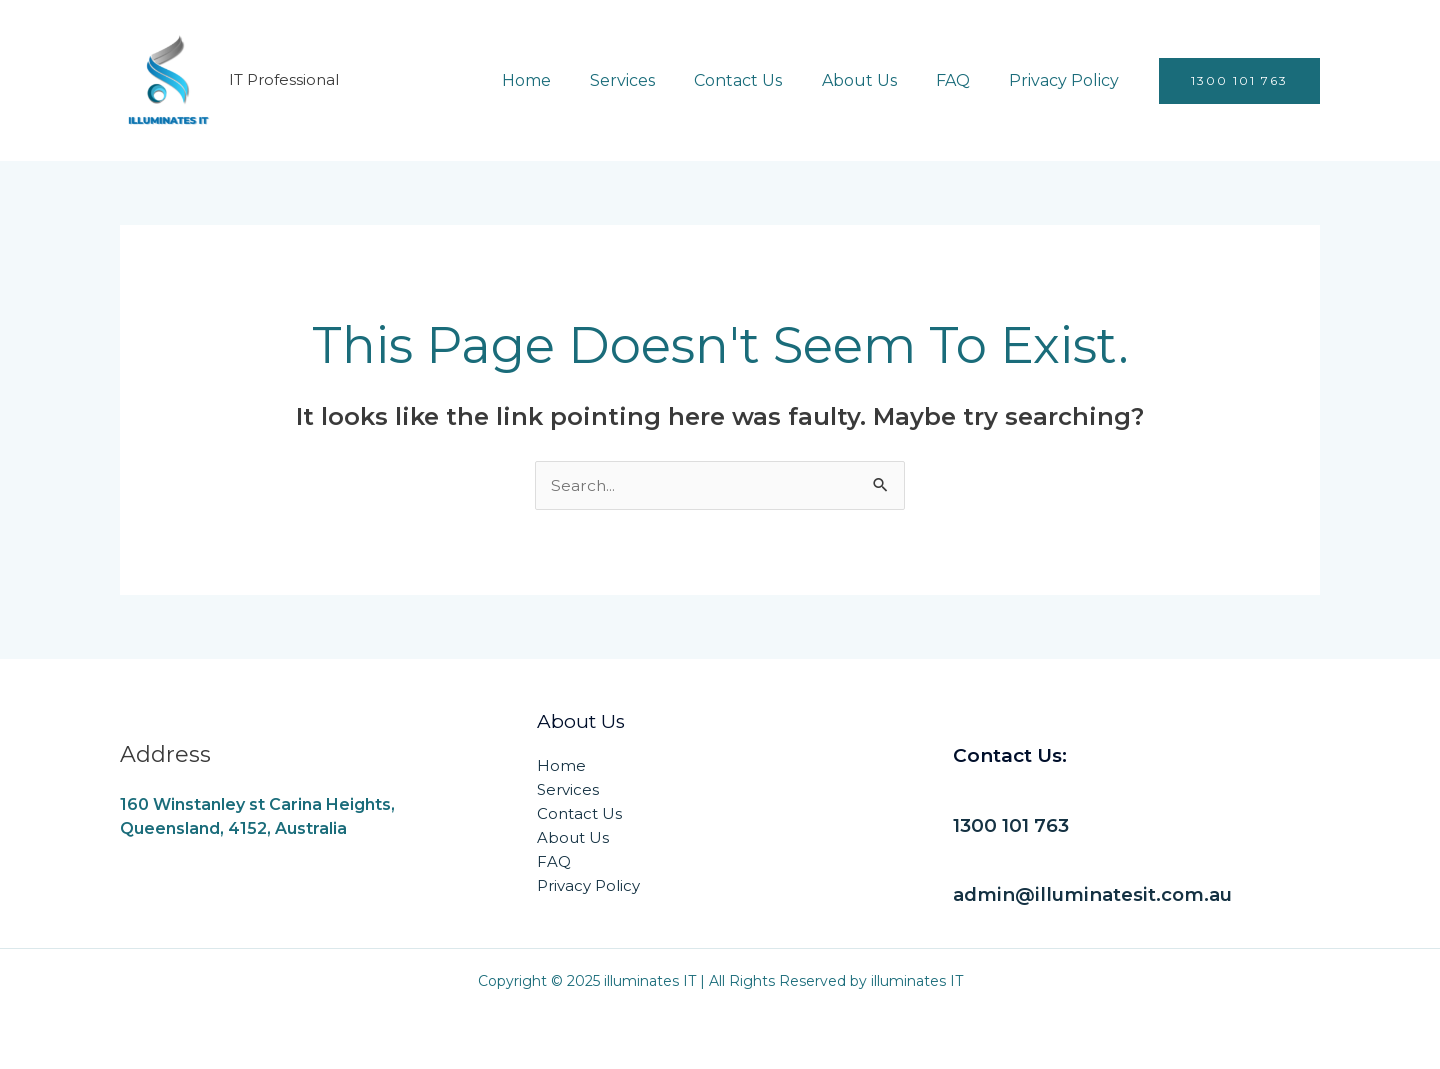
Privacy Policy (1068, 80)
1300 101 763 (1012, 825)
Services (655, 80)
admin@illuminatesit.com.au (1096, 895)
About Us (877, 80)
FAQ (964, 80)
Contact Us (764, 80)
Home (566, 80)
